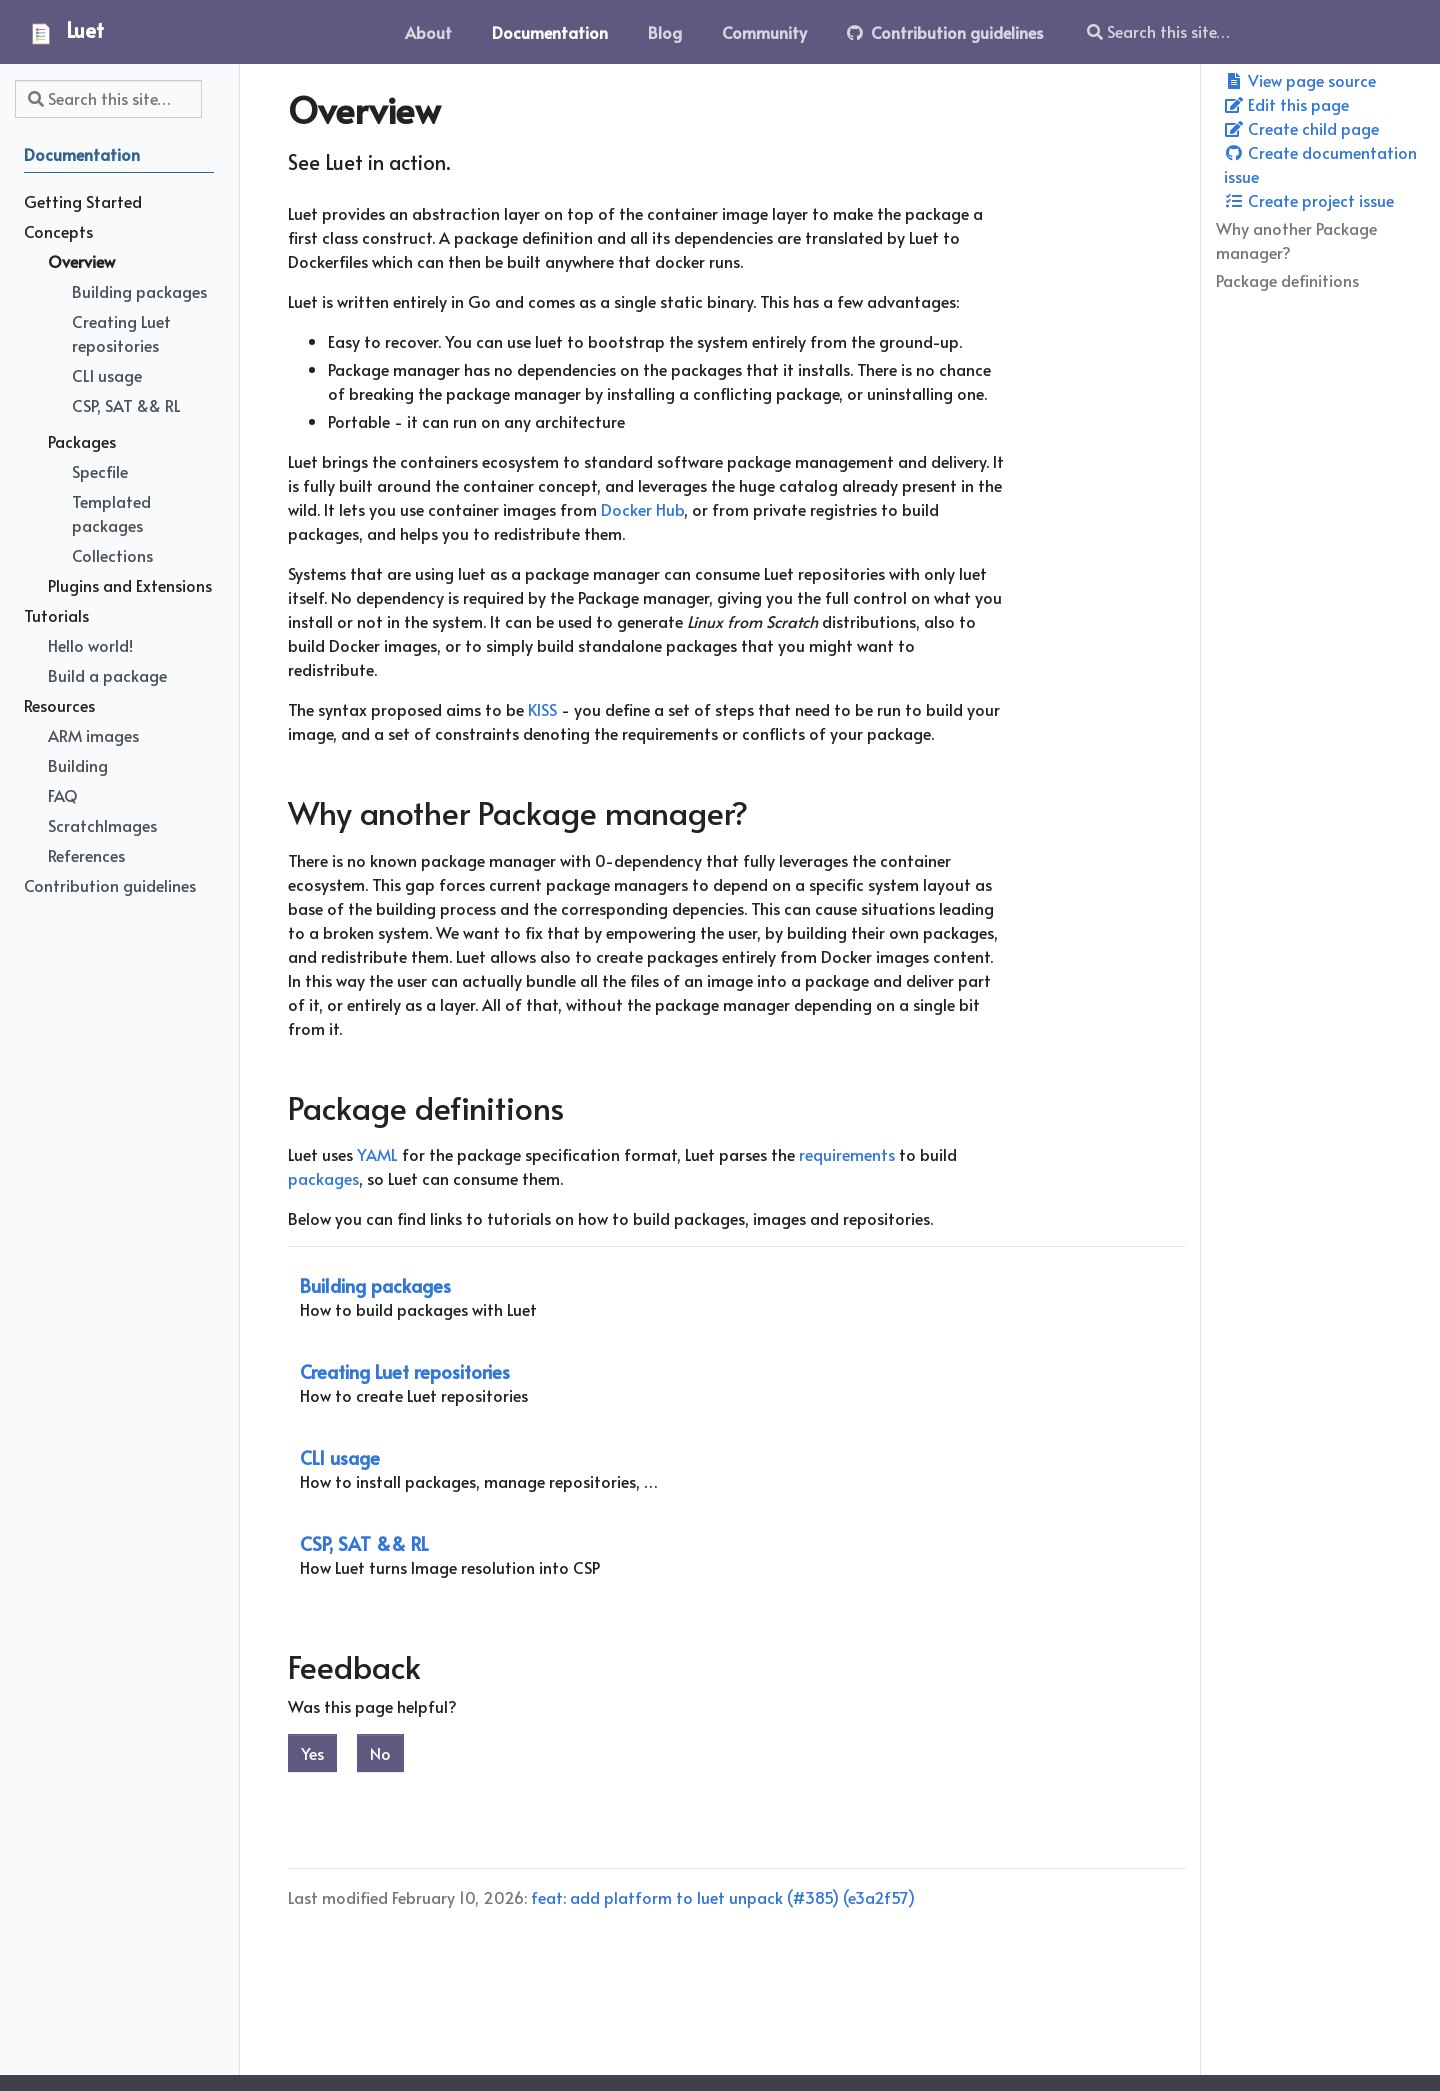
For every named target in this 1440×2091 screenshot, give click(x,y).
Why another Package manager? (1296, 240)
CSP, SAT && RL (364, 1543)
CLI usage (340, 1457)
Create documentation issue (1320, 164)
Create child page (1301, 128)
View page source (1300, 80)
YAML (377, 1154)
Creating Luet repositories (405, 1371)
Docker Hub (642, 509)
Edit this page (1286, 104)
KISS (542, 709)
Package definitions (1287, 280)
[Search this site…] (1232, 32)
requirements (847, 1154)
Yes (312, 1753)
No (380, 1753)
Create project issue (1309, 200)
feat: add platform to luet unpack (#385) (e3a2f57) (723, 1897)
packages (323, 1178)
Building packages (375, 1285)
